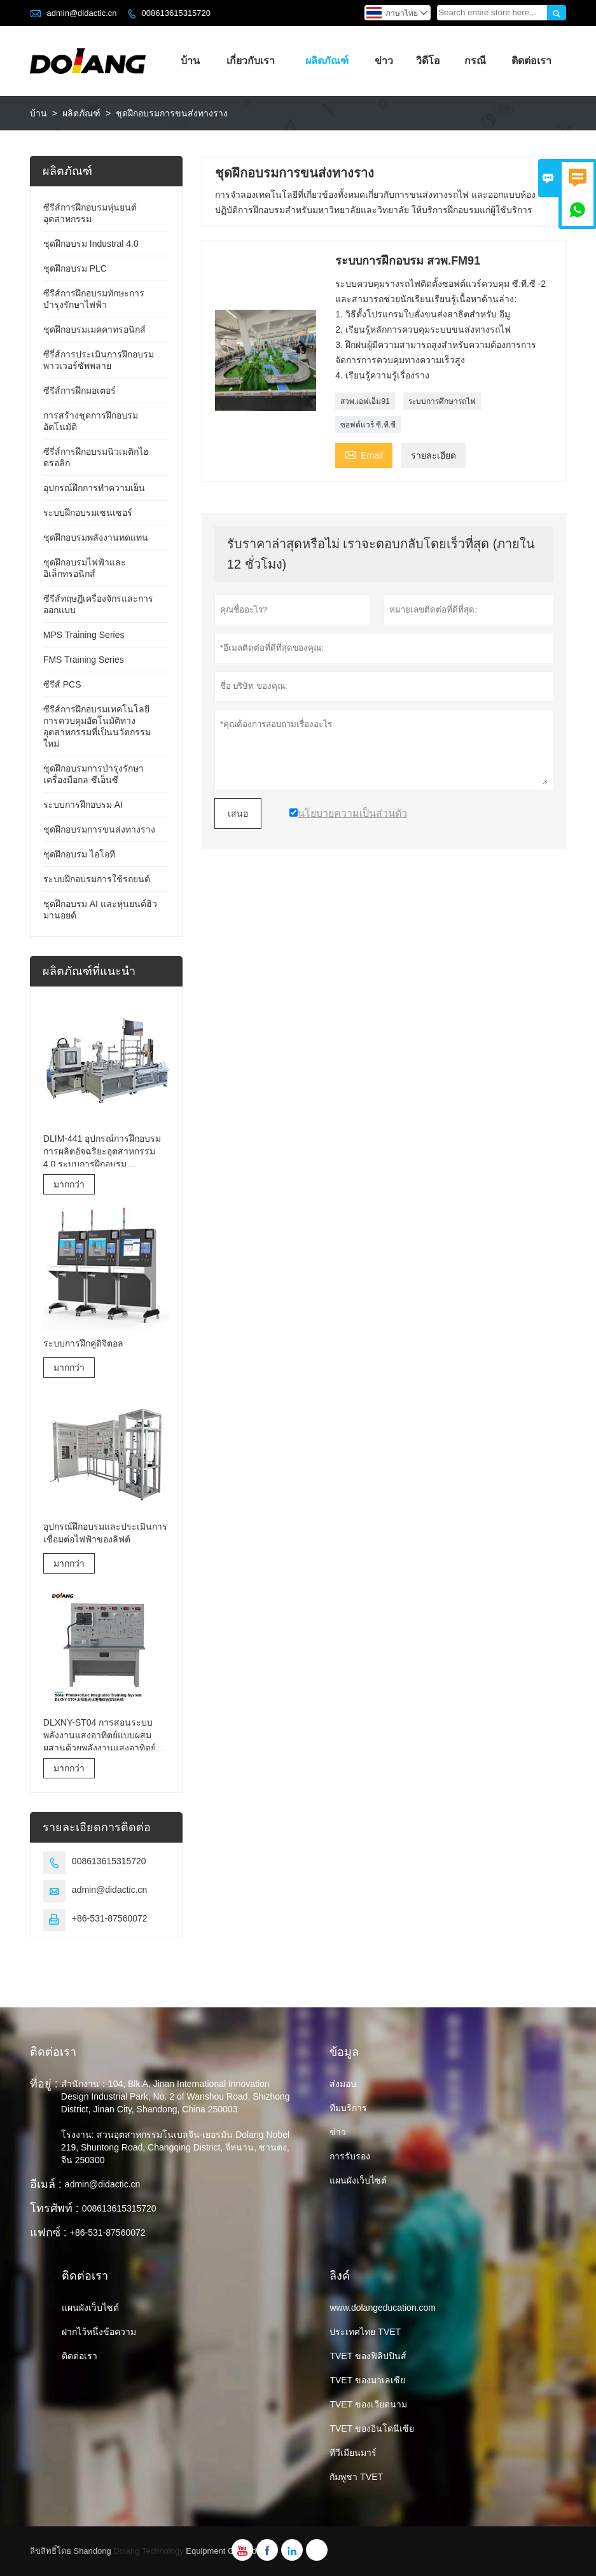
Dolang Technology (148, 2551)
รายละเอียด (433, 455)
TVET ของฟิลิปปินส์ (367, 2356)
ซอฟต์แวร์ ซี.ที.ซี (368, 424)
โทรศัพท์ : (54, 2208)
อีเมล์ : (46, 2184)
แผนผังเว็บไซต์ (358, 2180)
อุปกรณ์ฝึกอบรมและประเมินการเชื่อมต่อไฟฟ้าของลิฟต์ (105, 1532)
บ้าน (190, 60)
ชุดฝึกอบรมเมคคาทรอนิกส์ (94, 329)
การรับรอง (349, 2156)
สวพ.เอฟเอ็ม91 (365, 401)
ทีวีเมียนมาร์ (353, 2453)
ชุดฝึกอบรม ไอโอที (79, 854)
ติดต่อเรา (531, 60)
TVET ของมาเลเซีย (367, 2380)
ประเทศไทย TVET (365, 2332)
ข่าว (384, 60)
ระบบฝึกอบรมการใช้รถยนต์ (96, 879)
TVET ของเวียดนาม (367, 2404)
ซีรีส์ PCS (62, 684)
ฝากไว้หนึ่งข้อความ (99, 2332)
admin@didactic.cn (81, 13)
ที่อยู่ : (44, 2083)
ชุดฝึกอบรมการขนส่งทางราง (99, 829)
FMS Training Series (83, 659)
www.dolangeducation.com (382, 2307)
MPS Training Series (84, 635)
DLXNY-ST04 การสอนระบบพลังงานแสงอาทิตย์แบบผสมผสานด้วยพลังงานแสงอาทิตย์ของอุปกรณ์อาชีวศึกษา (99, 1735)
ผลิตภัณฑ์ (327, 60)
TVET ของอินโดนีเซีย (371, 2428)
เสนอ (238, 813)
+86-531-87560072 (110, 1918)
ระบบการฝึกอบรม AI (83, 805)
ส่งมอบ (342, 2084)
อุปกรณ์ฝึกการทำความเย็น (94, 488)
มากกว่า (69, 1184)
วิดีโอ (428, 60)
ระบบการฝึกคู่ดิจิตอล (83, 1343)
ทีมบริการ (348, 2108)
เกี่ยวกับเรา (250, 60)
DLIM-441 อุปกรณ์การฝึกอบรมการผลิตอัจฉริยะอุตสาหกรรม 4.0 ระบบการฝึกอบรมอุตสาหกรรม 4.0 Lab (102, 1151)
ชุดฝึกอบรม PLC (75, 268)
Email (364, 453)
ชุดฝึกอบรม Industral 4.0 (91, 244)
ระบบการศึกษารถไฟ (442, 401)
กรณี (475, 60)
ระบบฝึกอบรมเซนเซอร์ (87, 513)
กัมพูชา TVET (356, 2477)
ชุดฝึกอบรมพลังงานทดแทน (95, 537)
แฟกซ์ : (48, 2232)
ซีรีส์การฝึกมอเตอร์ (79, 390)
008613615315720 (176, 13)
